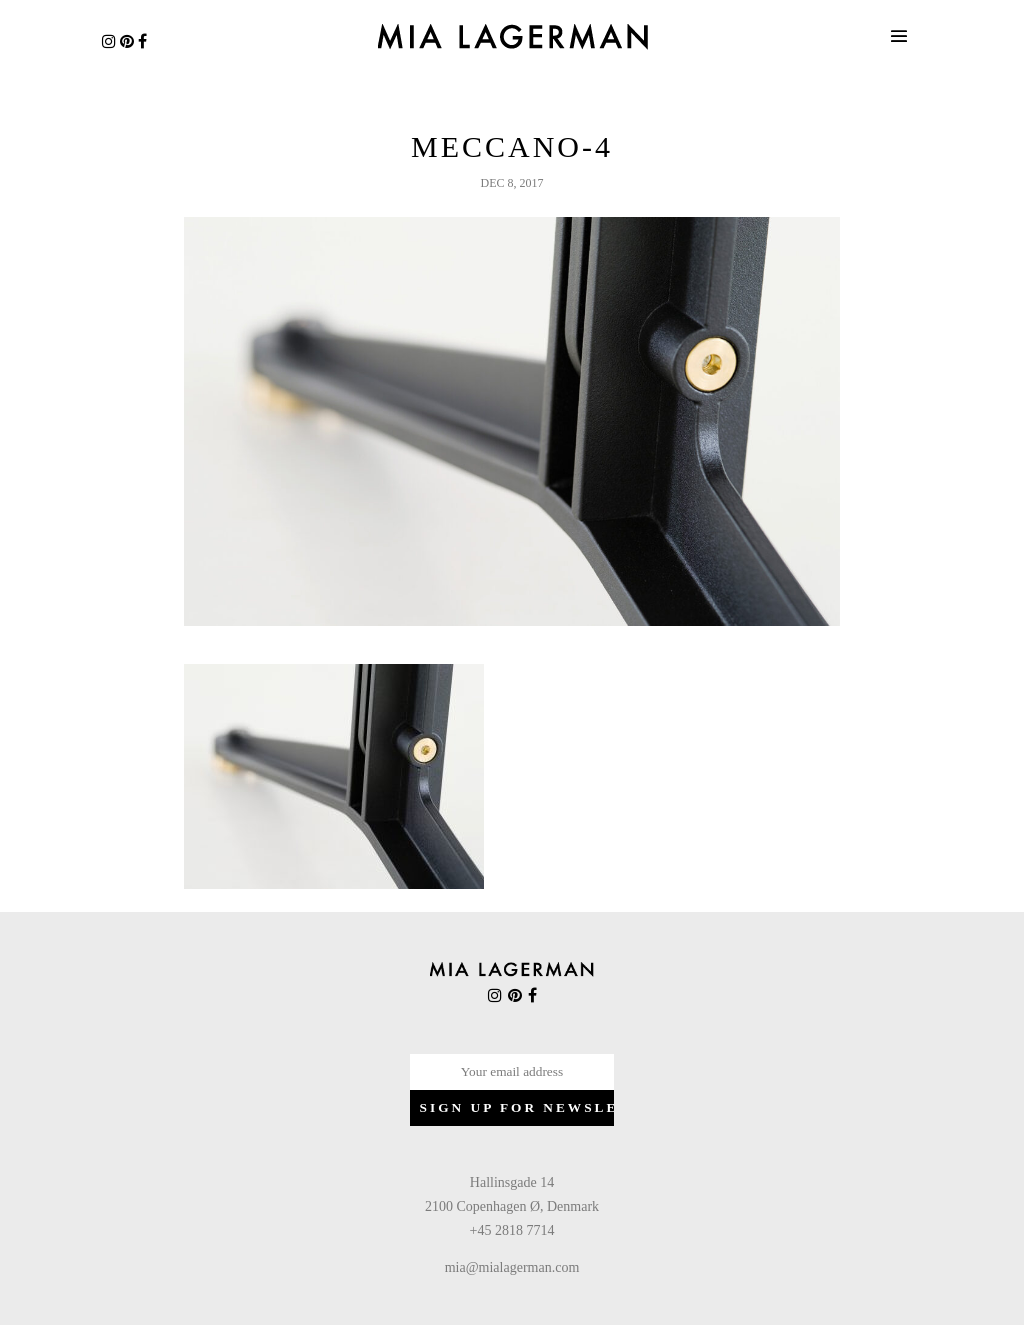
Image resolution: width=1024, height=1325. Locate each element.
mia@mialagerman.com (512, 1267)
